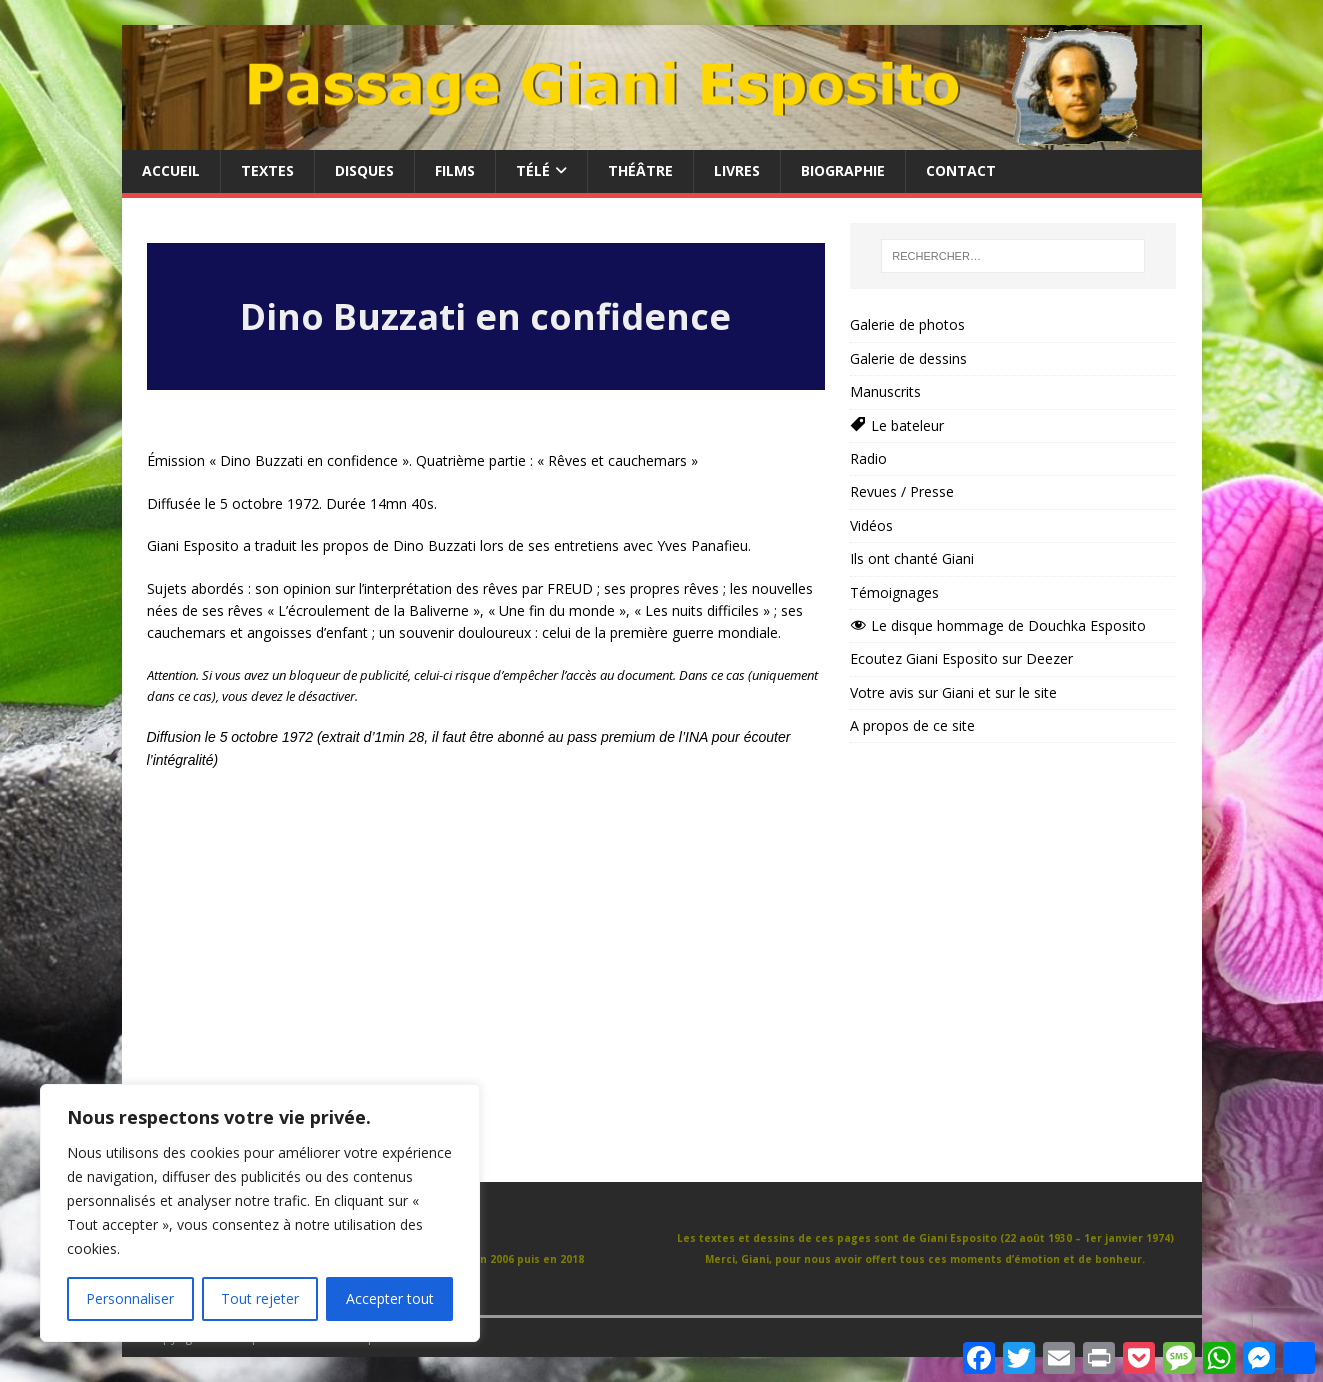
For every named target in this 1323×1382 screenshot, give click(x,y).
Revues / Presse (902, 491)
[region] (260, 1213)
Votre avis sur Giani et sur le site (953, 692)
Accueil (171, 170)
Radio (868, 458)
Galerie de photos (907, 324)
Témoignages (894, 592)
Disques (364, 170)
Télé (533, 170)
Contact (961, 170)
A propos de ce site (912, 725)
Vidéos (871, 525)
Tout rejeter (260, 1298)
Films (455, 170)
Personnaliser (130, 1298)
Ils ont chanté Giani (912, 558)
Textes (267, 170)
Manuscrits (885, 391)
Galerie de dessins (908, 358)
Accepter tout (390, 1298)
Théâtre (640, 170)
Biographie (843, 170)
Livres (737, 170)
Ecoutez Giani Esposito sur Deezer (961, 658)
